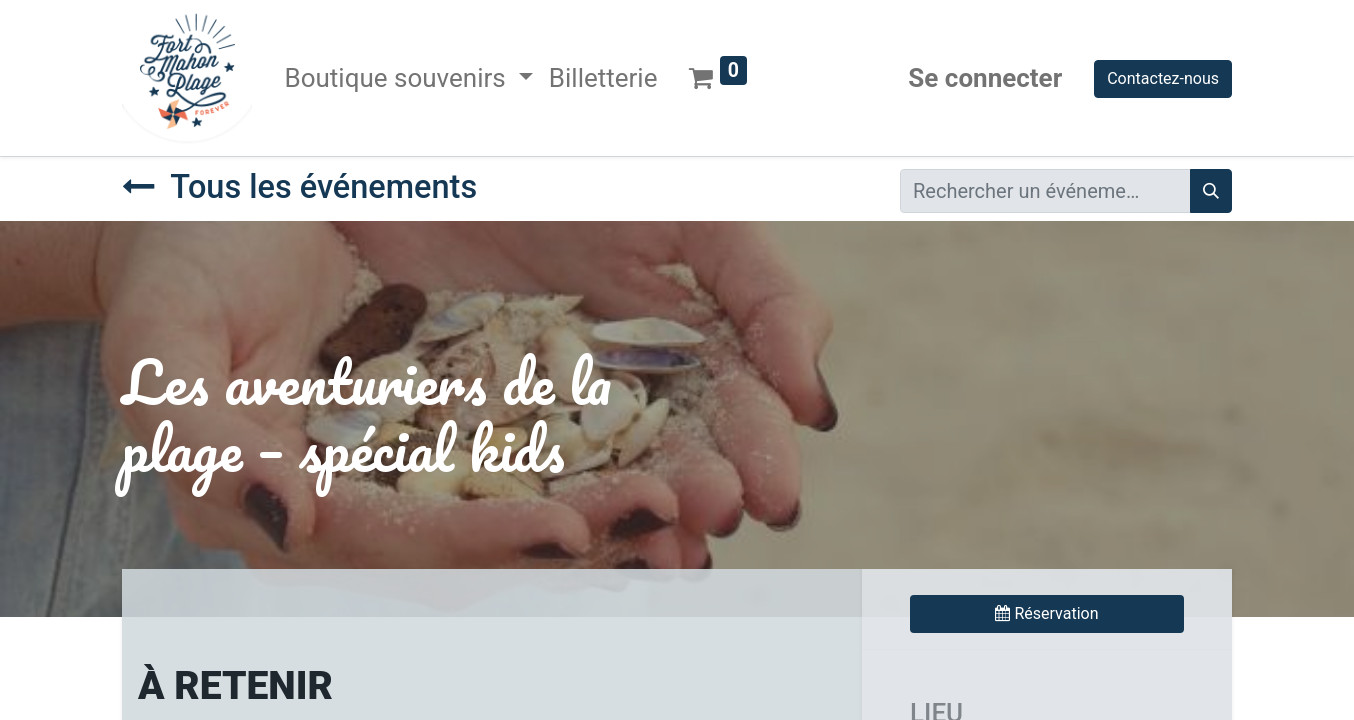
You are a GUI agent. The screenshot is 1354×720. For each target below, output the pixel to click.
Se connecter (985, 78)
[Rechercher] (1211, 191)
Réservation (1046, 613)
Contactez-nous (1163, 78)
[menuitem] (603, 78)
